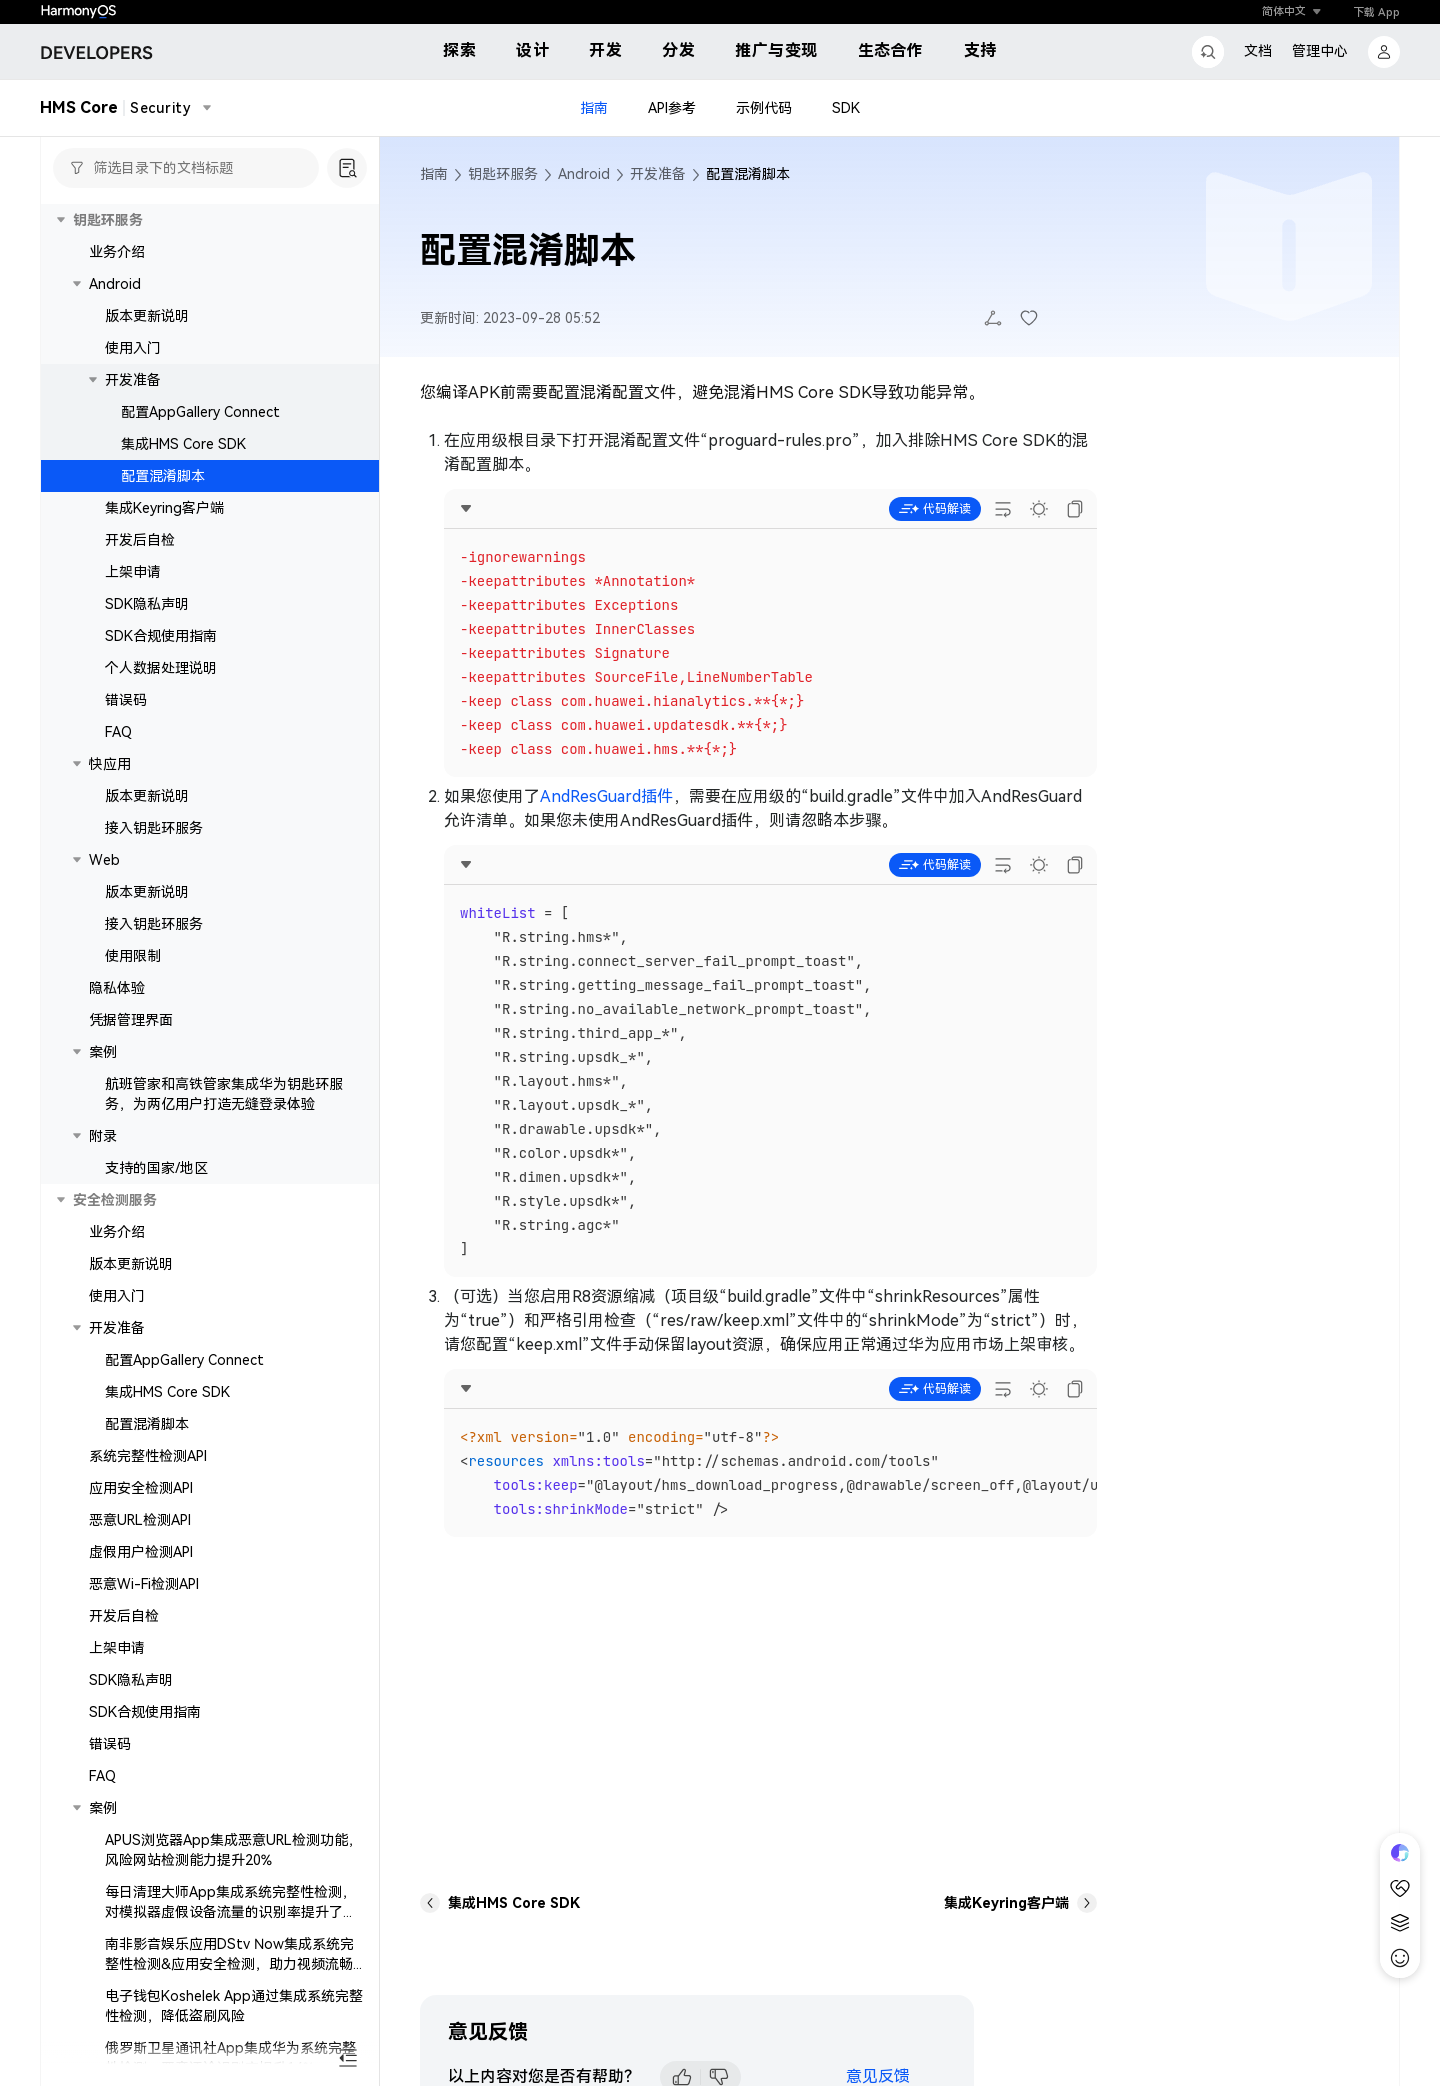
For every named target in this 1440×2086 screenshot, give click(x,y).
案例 (103, 1052)
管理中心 (1320, 51)
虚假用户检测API (141, 1552)
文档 (1258, 51)
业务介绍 (117, 252)
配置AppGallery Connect (200, 412)
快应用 (110, 764)
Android (115, 284)
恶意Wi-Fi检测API (144, 1584)
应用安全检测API (141, 1488)
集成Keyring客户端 (164, 508)
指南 (594, 108)
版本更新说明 (147, 316)
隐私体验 (117, 988)
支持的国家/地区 (156, 1168)
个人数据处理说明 (161, 668)
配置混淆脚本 (163, 476)
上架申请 (133, 572)
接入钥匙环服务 (154, 828)
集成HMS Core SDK (183, 444)
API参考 (672, 108)
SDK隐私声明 (147, 604)
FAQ (118, 732)
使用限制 (133, 956)
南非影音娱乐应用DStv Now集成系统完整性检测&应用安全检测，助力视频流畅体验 (236, 1964)
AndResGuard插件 (606, 796)
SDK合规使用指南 (161, 636)
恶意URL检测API (140, 1520)
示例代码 (764, 108)
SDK (846, 108)
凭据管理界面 (131, 1020)
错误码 (126, 700)
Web (104, 860)
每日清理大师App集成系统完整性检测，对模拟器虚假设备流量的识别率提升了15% (230, 1912)
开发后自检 (140, 540)
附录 (103, 1136)
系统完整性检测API (148, 1456)
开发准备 (133, 380)
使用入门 (133, 348)
